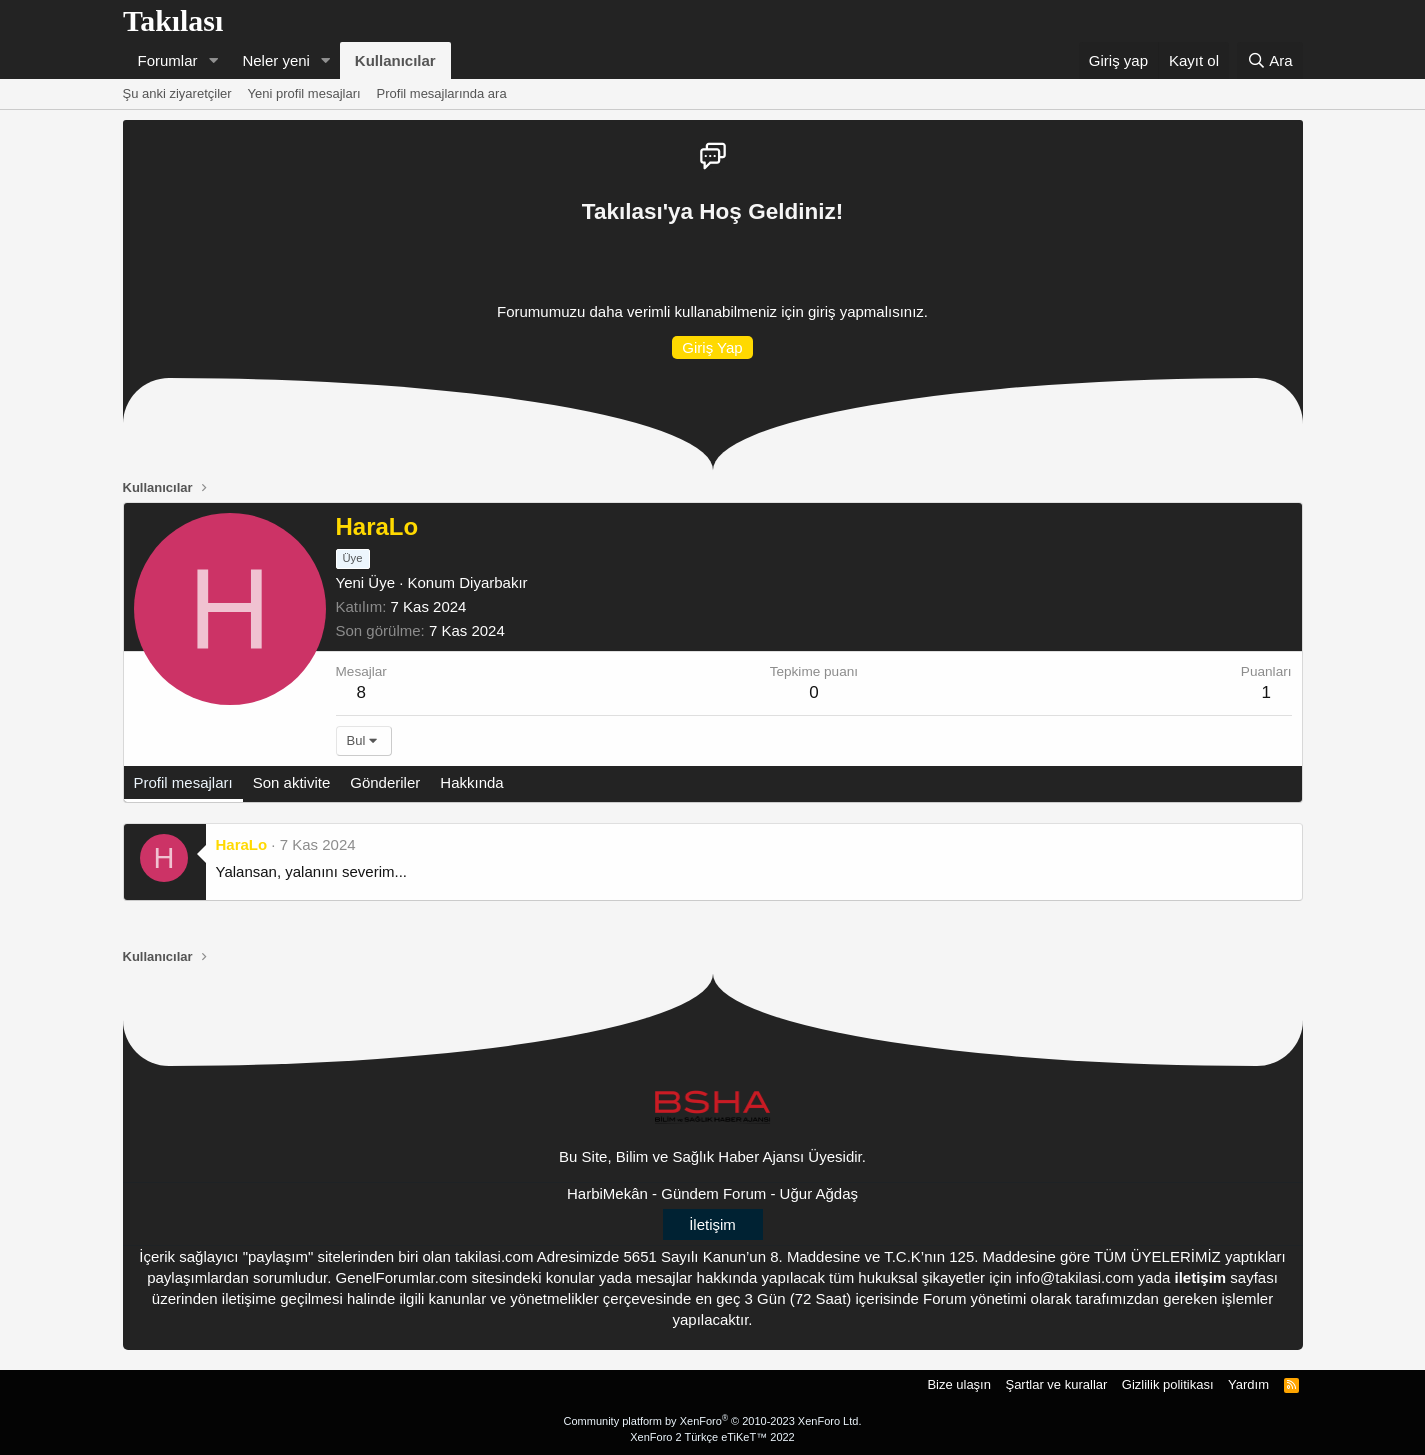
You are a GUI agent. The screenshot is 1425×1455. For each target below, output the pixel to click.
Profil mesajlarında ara (442, 93)
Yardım (1248, 1384)
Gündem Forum (713, 1193)
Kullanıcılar (395, 60)
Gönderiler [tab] (385, 782)
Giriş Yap (712, 347)
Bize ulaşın (959, 1384)
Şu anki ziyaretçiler (177, 93)
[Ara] (1270, 60)
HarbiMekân (607, 1193)
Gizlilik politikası (1168, 1384)
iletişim (1201, 1277)
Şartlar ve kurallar (1056, 1384)
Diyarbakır (493, 582)
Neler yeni (276, 60)
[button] (213, 60)
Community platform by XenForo (713, 1421)
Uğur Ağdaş (819, 1193)
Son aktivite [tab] (292, 782)
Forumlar (168, 60)
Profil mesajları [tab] (183, 782)
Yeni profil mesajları (304, 93)
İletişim (712, 1224)
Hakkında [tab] (471, 782)
